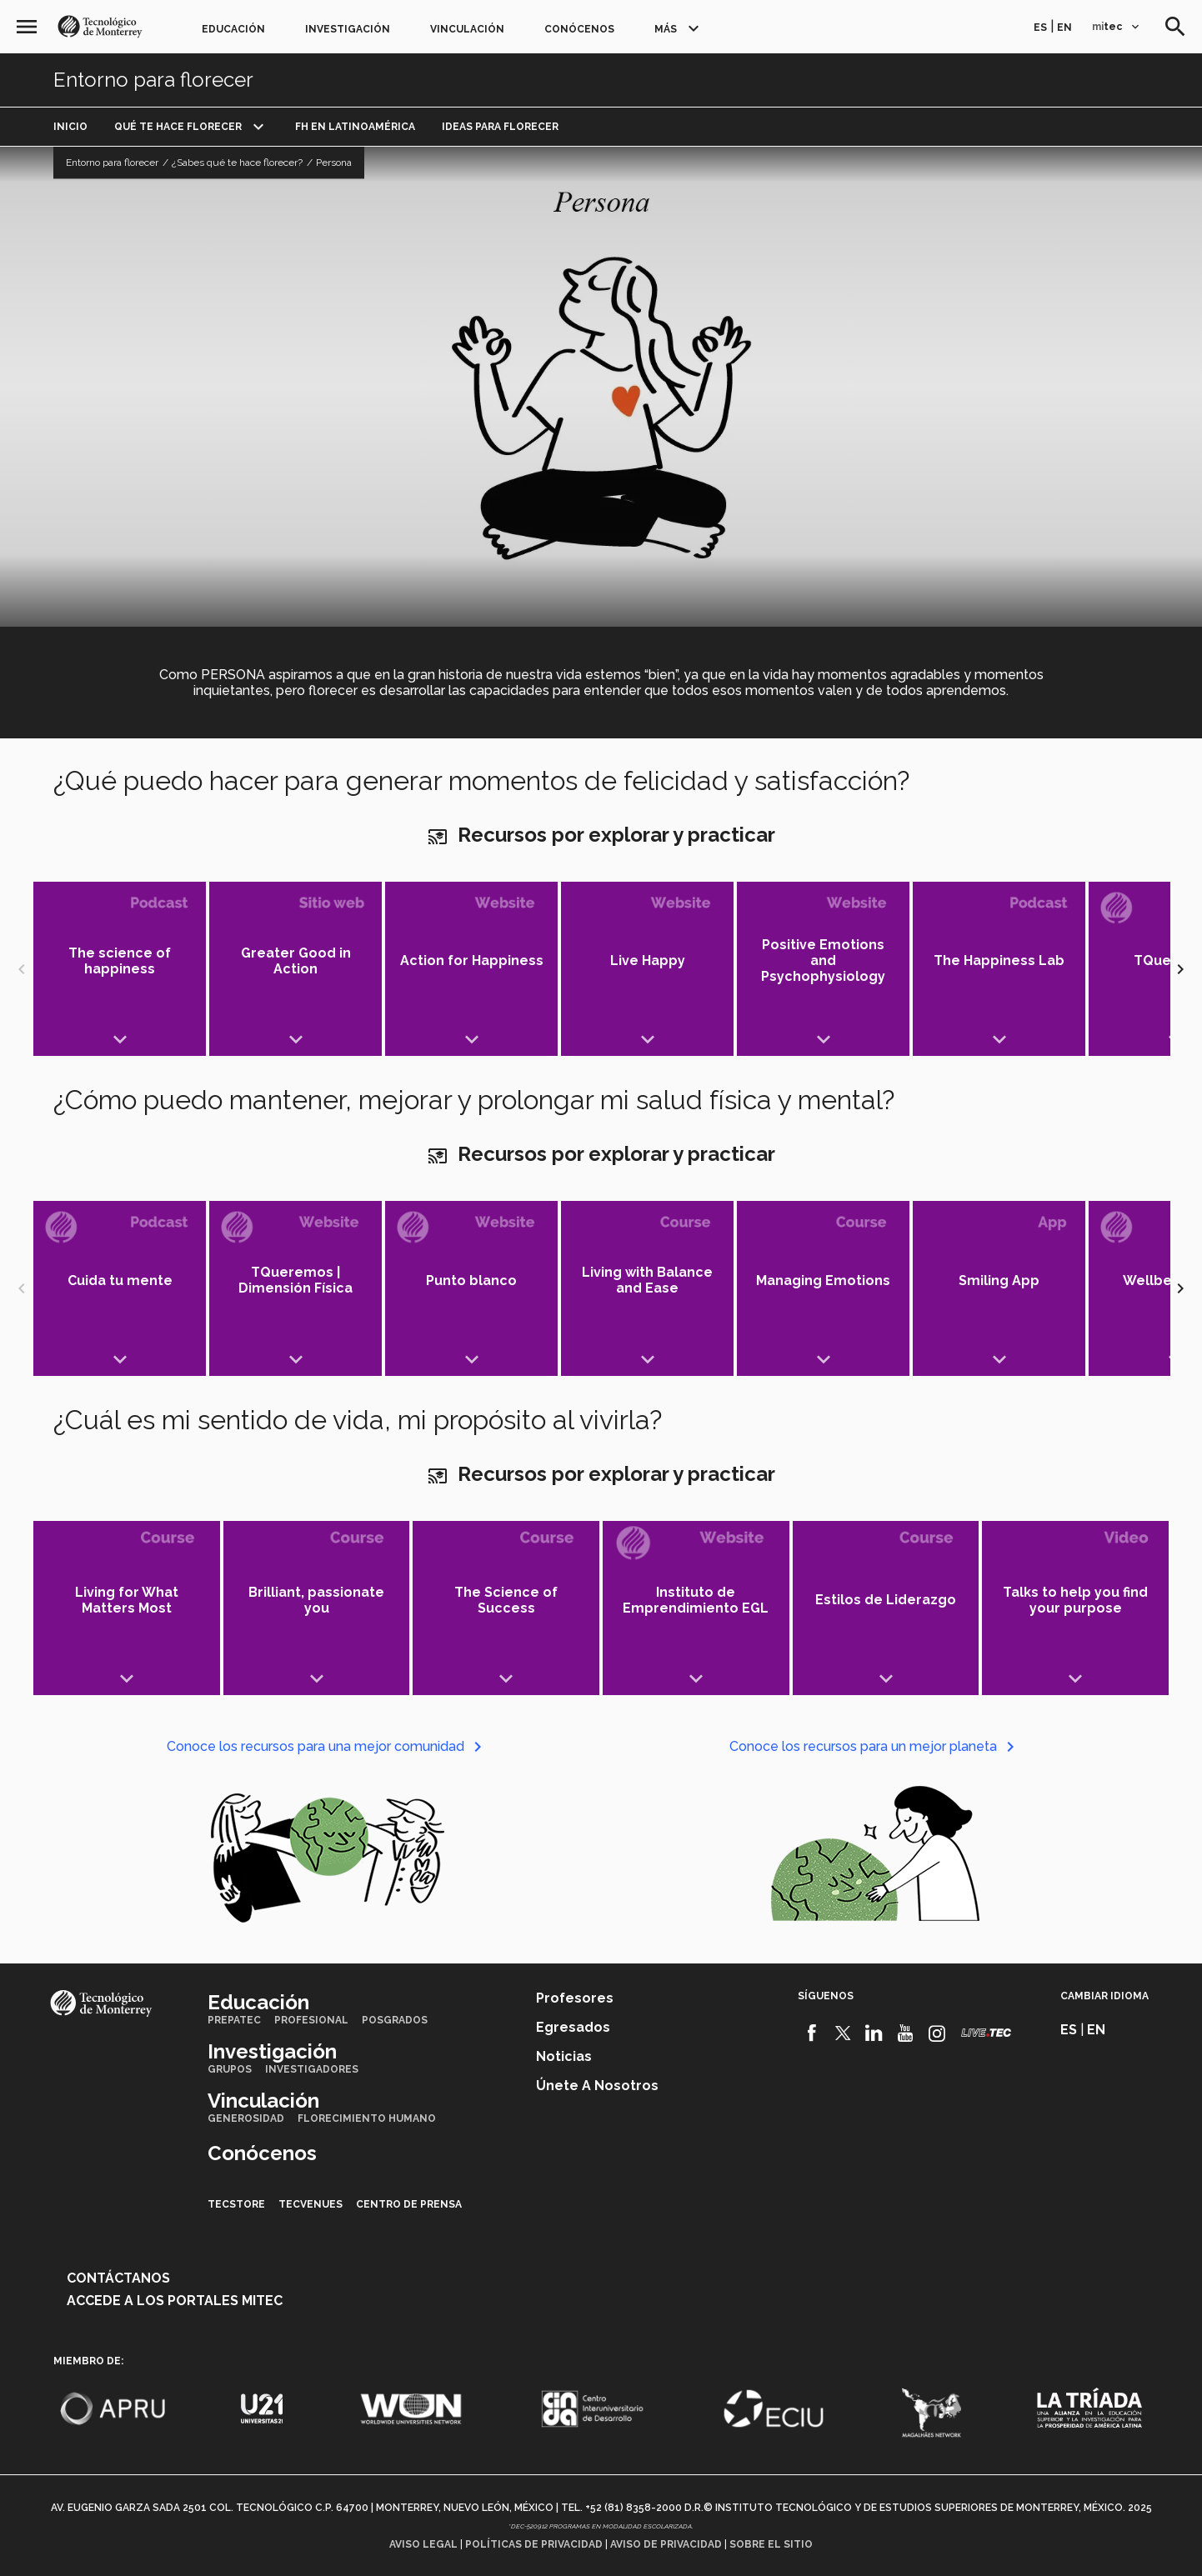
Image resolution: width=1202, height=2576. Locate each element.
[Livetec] (986, 2033)
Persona (334, 162)
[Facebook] (811, 2033)
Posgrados (395, 2020)
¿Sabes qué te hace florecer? (237, 162)
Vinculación (467, 29)
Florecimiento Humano (367, 2118)
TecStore (236, 2204)
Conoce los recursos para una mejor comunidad (327, 1746)
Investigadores (311, 2069)
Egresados (573, 2027)
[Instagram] (937, 2033)
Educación (233, 29)
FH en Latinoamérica (355, 127)
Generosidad (246, 2118)
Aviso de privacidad (666, 2544)
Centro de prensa (409, 2204)
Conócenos (579, 29)
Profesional (311, 2020)
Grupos (230, 2069)
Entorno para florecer (153, 80)
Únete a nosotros (597, 2085)
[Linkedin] (874, 2033)
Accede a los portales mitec (175, 2300)
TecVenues (310, 2204)
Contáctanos (118, 2278)
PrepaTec (234, 2020)
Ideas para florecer (500, 127)
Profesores (575, 1998)
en (1064, 27)
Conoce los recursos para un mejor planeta (874, 1746)
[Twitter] (843, 2033)
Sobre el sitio (771, 2544)
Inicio (70, 127)
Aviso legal (423, 2544)
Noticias (564, 2056)
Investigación (347, 29)
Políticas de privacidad (534, 2544)
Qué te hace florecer (178, 127)
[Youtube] (905, 2033)
